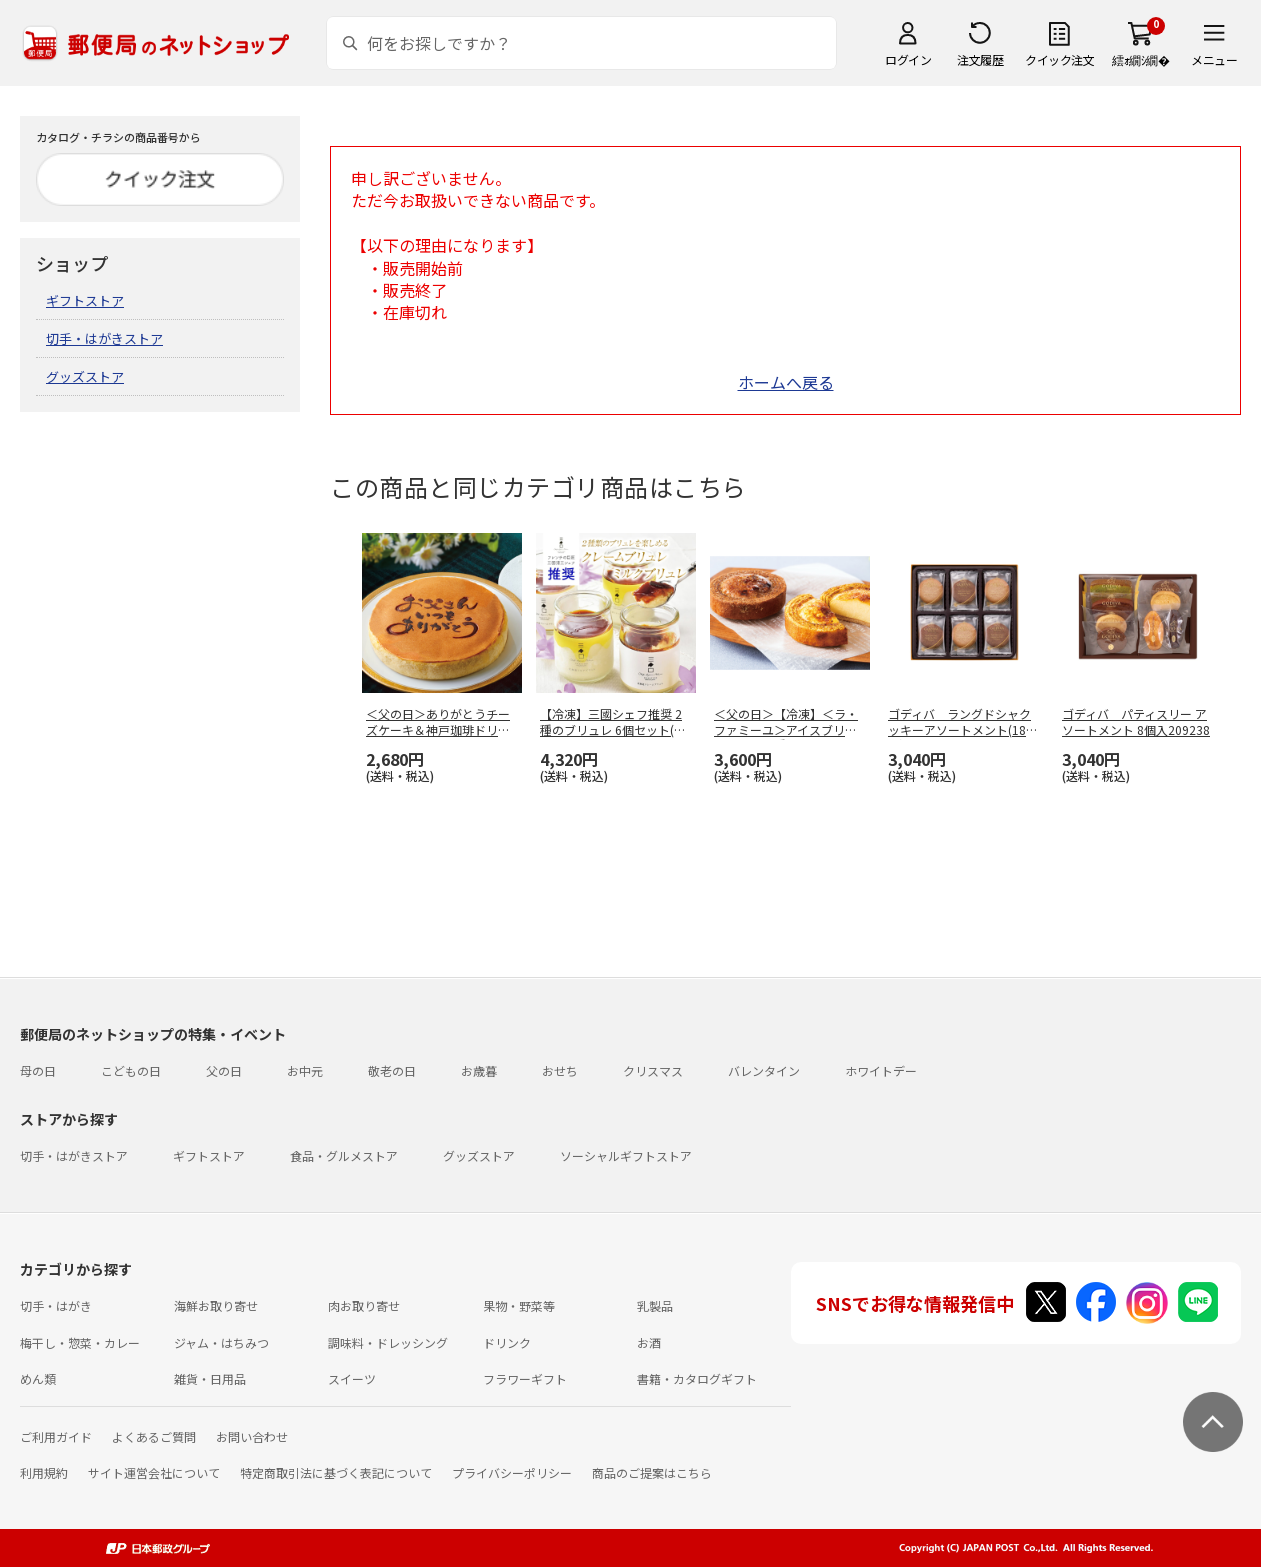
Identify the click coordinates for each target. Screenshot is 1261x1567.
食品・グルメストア (344, 1155)
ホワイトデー (881, 1070)
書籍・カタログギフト (697, 1378)
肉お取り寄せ (364, 1305)
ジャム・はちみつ (221, 1342)
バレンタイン (764, 1070)
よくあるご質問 (154, 1436)
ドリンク (507, 1342)
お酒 (649, 1342)
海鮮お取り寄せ (216, 1305)
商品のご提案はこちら (652, 1472)
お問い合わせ (252, 1436)
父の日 (224, 1070)
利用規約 (44, 1472)
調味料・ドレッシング (388, 1342)
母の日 (38, 1070)
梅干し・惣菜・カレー (80, 1342)
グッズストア (85, 376)
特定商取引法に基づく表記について (336, 1472)
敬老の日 (392, 1070)
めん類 (38, 1378)
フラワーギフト (525, 1378)
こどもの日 (131, 1070)
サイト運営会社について (154, 1472)
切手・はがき (56, 1305)
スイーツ (352, 1378)
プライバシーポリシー (512, 1472)
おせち (560, 1070)
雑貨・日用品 (210, 1378)
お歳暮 (479, 1070)
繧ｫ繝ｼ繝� (1140, 59)
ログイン (908, 59)
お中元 (305, 1070)
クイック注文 (1059, 59)
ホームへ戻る (786, 382)
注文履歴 (980, 59)
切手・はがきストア (104, 338)
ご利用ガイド (56, 1436)
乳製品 (655, 1305)
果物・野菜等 (519, 1305)
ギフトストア (85, 300)
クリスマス (653, 1070)
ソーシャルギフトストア (626, 1155)
